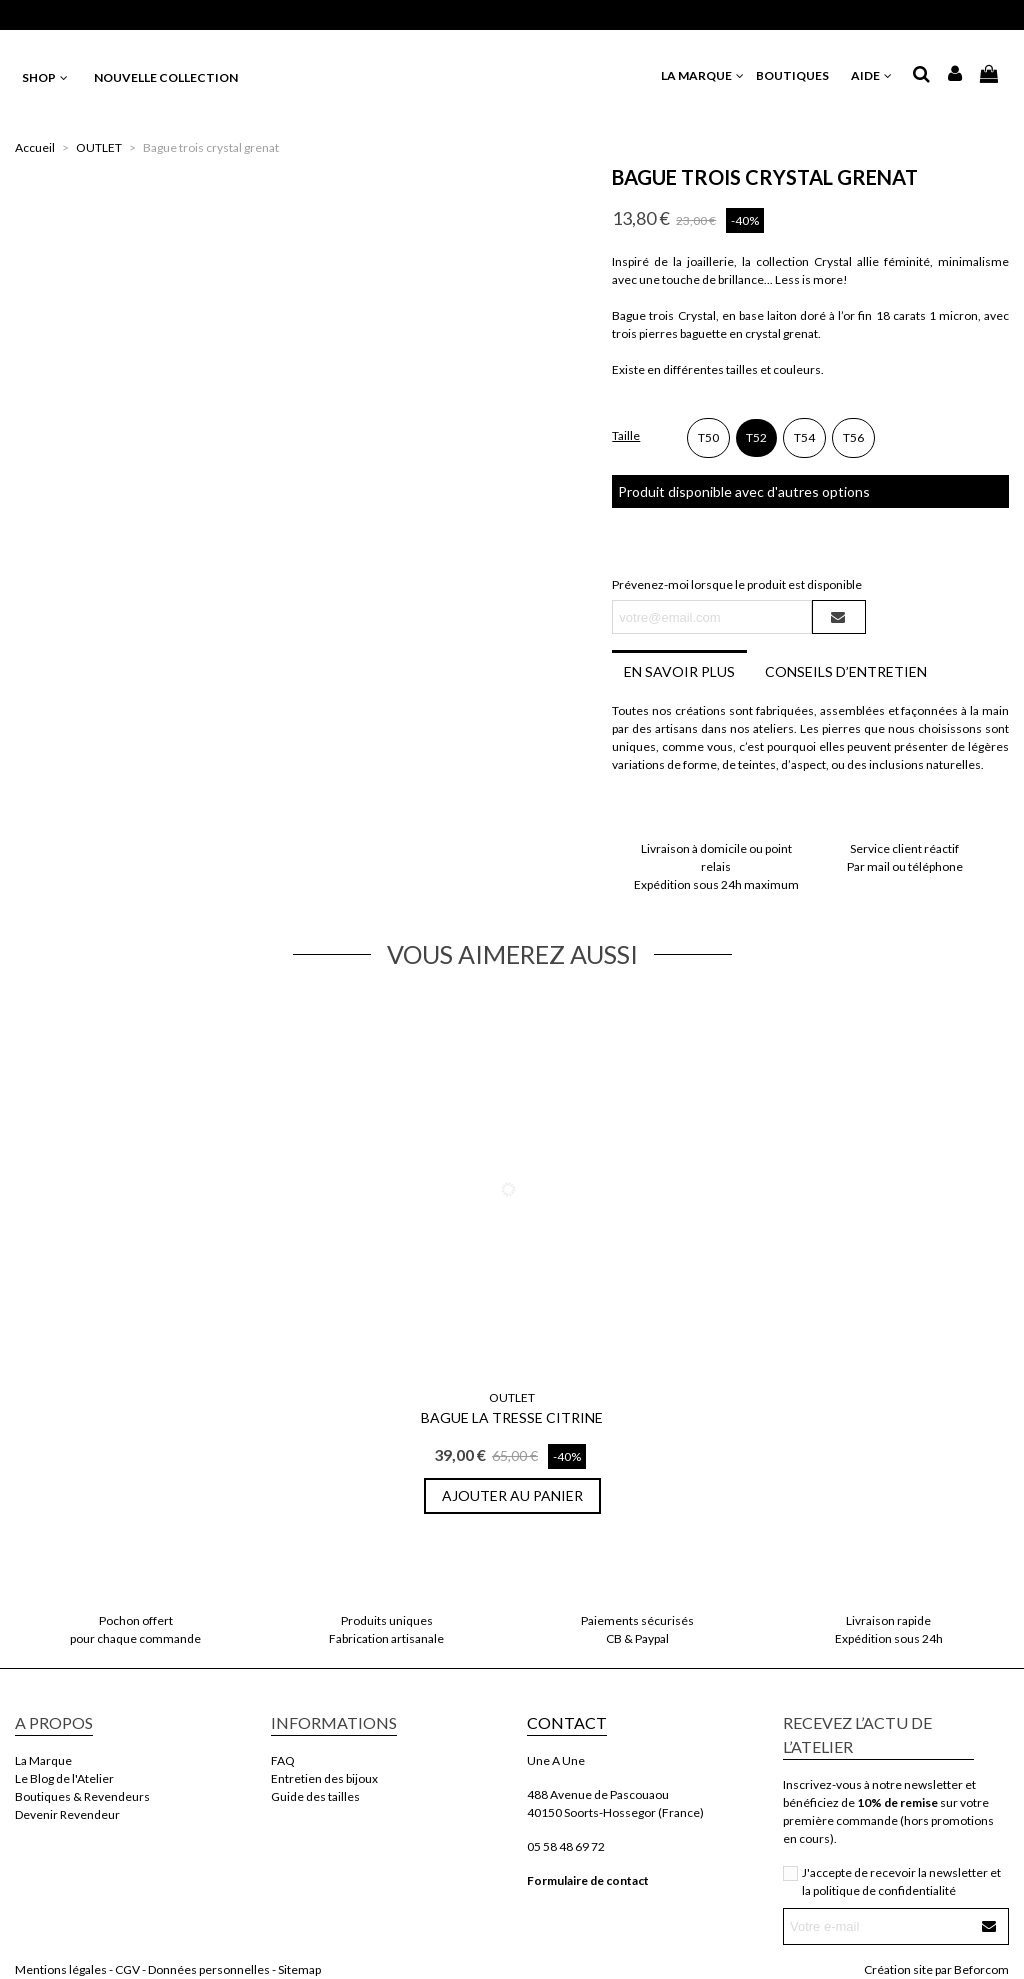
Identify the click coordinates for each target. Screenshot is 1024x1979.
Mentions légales (61, 1969)
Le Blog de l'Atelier (64, 1778)
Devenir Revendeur (67, 1814)
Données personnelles (209, 1969)
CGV (127, 1969)
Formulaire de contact (588, 1880)
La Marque (43, 1760)
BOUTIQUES (798, 75)
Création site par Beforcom (936, 1969)
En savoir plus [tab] (679, 671)
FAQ (283, 1760)
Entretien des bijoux (324, 1778)
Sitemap (299, 1969)
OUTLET (512, 1397)
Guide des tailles (315, 1796)
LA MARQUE (703, 75)
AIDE (872, 75)
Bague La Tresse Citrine (512, 1417)
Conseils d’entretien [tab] (846, 671)
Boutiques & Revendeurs (82, 1796)
